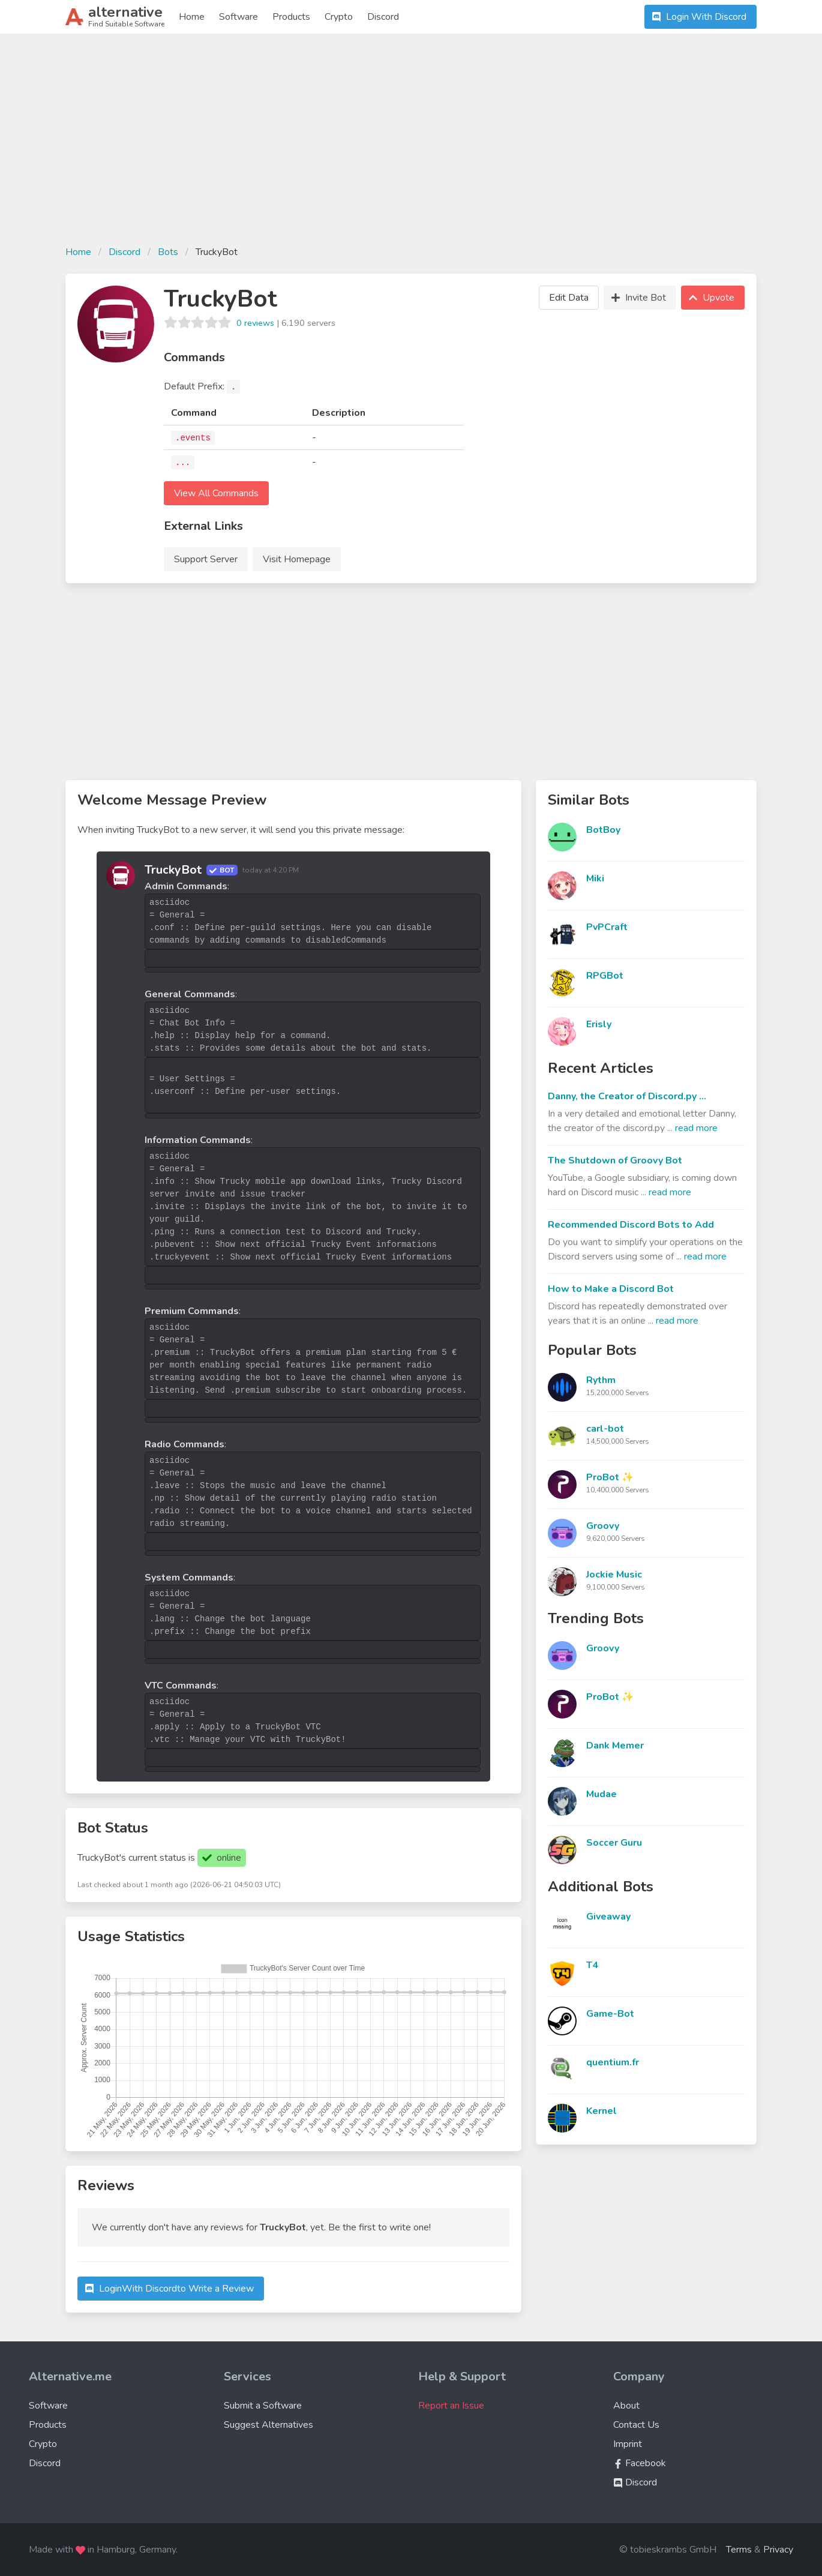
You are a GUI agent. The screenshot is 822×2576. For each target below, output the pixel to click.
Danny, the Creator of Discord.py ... (627, 1096)
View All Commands (216, 493)
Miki (595, 878)
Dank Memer (615, 1745)
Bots (168, 252)
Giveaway (608, 1916)
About (626, 2405)
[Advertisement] (411, 146)
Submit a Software (263, 2405)
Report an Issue (451, 2405)
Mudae (601, 1794)
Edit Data (569, 297)
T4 (592, 1965)
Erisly (598, 1024)
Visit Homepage (297, 559)
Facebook (639, 2463)
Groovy (602, 1526)
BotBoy (603, 829)
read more (696, 1128)
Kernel (601, 2111)
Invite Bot (637, 297)
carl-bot (605, 1428)
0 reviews (255, 323)
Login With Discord (697, 17)
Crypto (339, 16)
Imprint (627, 2444)
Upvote (710, 297)
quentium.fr (612, 2062)
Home (192, 16)
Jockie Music (614, 1574)
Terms (739, 2549)
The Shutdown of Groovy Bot (615, 1160)
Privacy (778, 2549)
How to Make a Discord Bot (611, 1289)
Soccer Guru (614, 1842)
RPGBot (604, 975)
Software (238, 16)
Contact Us (636, 2424)
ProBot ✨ (610, 1477)
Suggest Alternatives (268, 2424)
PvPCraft (607, 927)
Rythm (601, 1380)
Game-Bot (610, 2013)
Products (291, 16)
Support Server (206, 559)
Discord (383, 16)
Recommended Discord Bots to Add (631, 1224)
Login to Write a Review (168, 2288)
